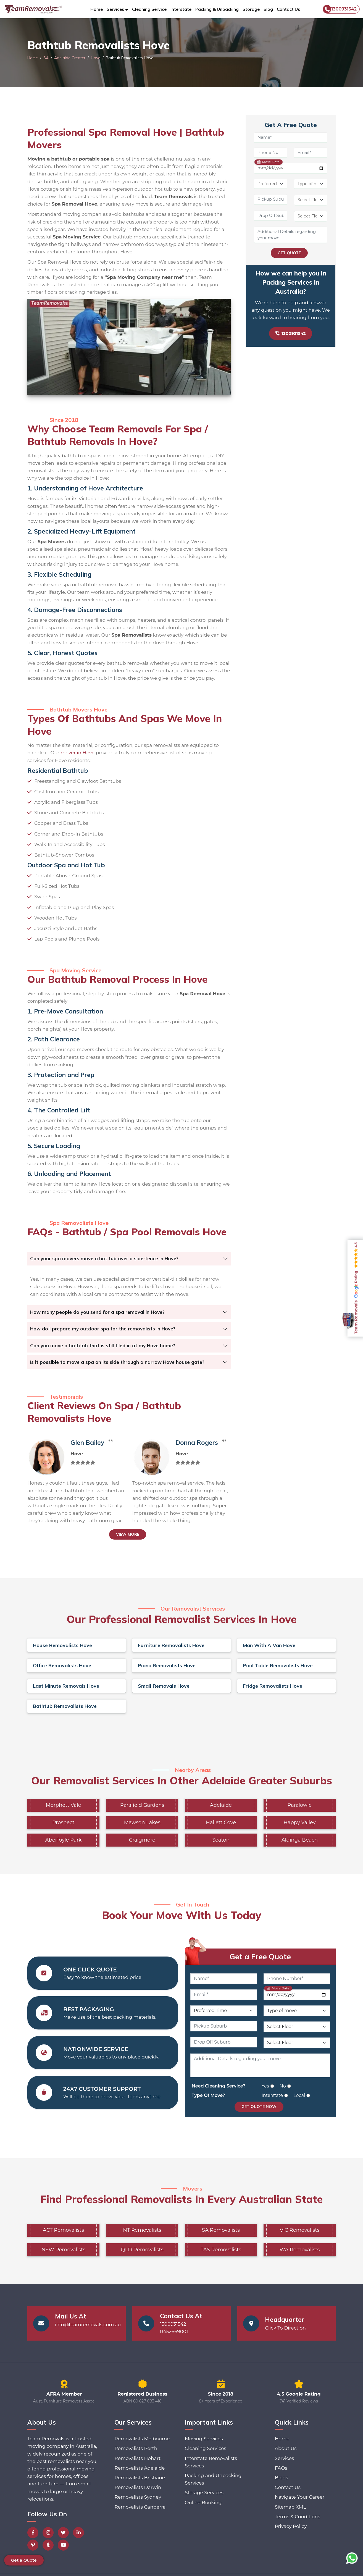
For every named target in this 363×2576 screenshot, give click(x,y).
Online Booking (203, 2502)
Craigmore (142, 1840)
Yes (265, 2086)
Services (284, 2458)
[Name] (290, 137)
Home (96, 9)
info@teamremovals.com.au (88, 2324)
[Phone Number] (270, 153)
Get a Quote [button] (24, 2560)
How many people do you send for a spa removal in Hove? (97, 1312)
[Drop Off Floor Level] (310, 216)
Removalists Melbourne (142, 2438)
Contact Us (288, 9)
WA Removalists (300, 2250)
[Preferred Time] (270, 184)
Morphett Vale (63, 1805)
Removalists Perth (135, 2448)
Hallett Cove (221, 1822)
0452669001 (174, 2331)
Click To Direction (285, 2328)
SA (46, 57)
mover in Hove (77, 752)
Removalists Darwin (137, 2487)
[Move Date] (290, 168)
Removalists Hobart (137, 2458)
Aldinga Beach (300, 1840)
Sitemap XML (290, 2507)
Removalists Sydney (137, 2497)
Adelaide (221, 1805)
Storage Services (204, 2492)
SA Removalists (221, 2230)
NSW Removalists (63, 2250)
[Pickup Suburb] (270, 199)
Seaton (221, 1840)
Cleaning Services (205, 2448)
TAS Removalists (221, 2250)
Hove (95, 57)
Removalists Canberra (139, 2507)
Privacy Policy (291, 2526)
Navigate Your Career (299, 2497)
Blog (268, 9)
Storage (251, 9)
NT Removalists (142, 2230)
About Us (286, 2448)
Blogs (281, 2477)
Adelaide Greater (69, 57)
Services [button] (115, 9)
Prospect (63, 1822)
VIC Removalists (300, 2230)
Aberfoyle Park (63, 1840)
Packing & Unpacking (217, 9)
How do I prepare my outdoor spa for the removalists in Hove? (102, 1329)
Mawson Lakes (142, 1822)
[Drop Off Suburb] (270, 216)
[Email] (310, 153)
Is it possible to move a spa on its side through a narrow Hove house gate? (117, 1362)
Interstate (180, 9)
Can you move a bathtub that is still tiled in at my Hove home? (102, 1345)
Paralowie (300, 1805)
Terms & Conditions (297, 2516)
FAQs (281, 2468)
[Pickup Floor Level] (310, 200)
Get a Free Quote (260, 1956)
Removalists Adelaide (139, 2468)
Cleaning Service (149, 9)
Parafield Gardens (142, 1805)
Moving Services (204, 2438)
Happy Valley (299, 1822)
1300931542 (340, 9)
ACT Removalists (63, 2230)
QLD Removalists (142, 2250)
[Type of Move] (310, 184)
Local (299, 2095)
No (283, 2086)
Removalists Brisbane (139, 2477)
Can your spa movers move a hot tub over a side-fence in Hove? (104, 1258)
